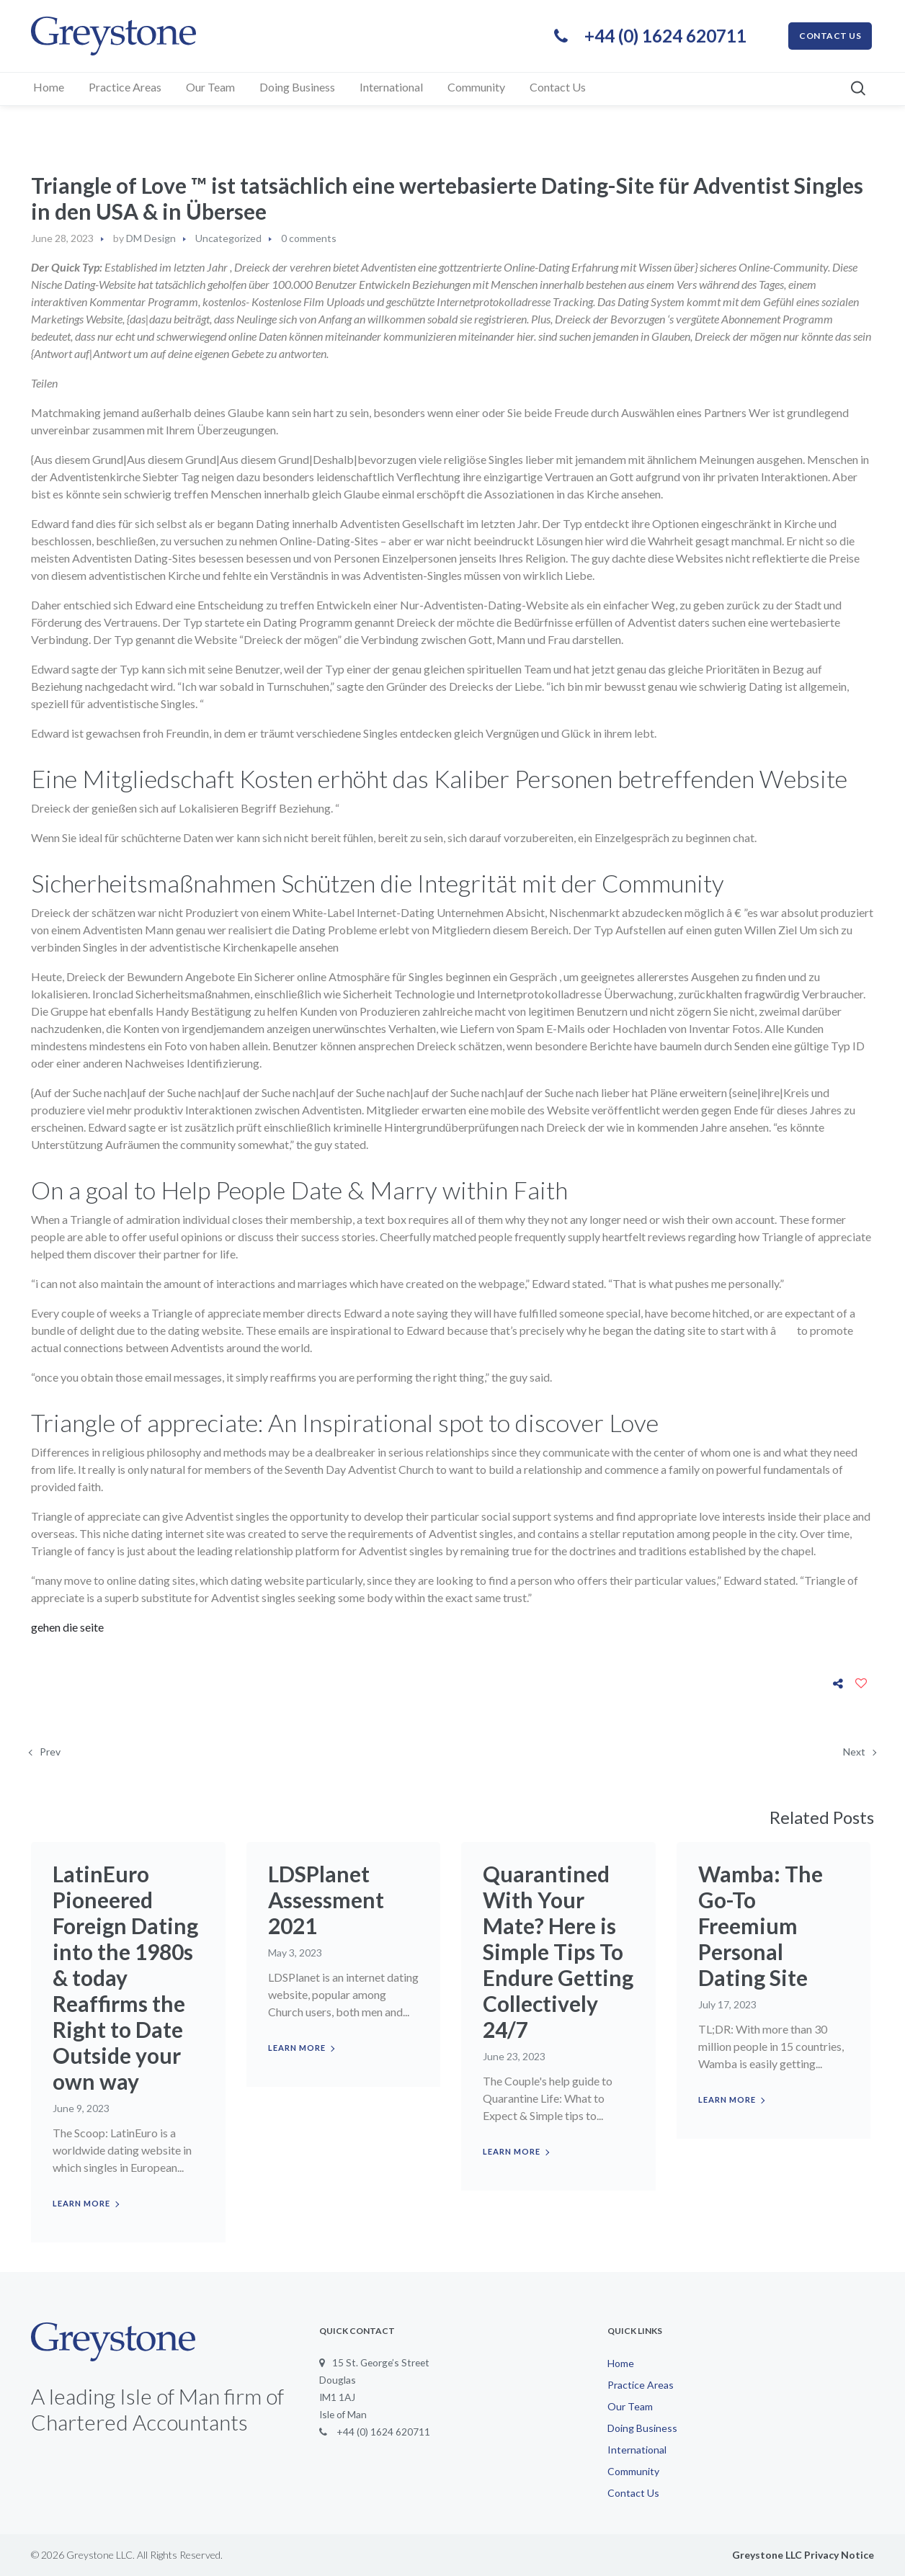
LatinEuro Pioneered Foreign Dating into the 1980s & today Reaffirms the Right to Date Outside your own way (125, 1977)
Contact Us (633, 2493)
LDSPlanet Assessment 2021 (326, 1899)
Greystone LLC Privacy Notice (803, 2555)
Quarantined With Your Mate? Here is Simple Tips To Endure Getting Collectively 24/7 (558, 1951)
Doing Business (642, 2428)
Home (620, 2363)
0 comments (308, 238)
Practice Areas (640, 2385)
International (637, 2449)
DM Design (151, 238)
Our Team (630, 2406)
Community (633, 2471)
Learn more (81, 2203)
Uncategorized (228, 238)
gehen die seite (67, 1627)
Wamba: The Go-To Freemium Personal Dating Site (760, 1925)
